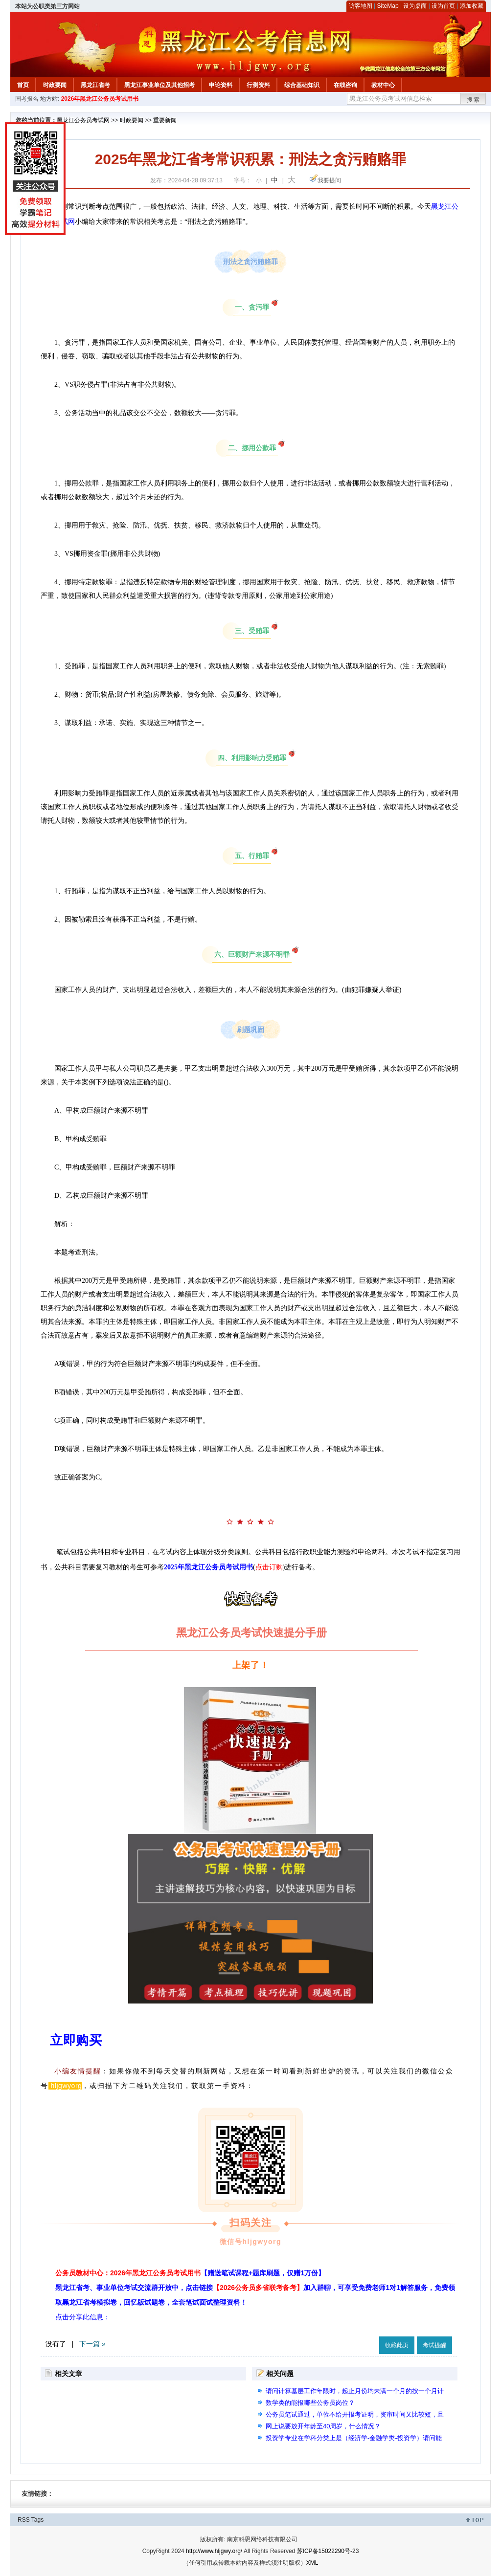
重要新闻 (165, 120)
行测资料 (258, 85)
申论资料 (220, 85)
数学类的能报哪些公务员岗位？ (310, 2402)
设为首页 (443, 5)
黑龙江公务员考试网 (83, 120)
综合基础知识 (301, 85)
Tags (37, 2519)
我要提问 (329, 180)
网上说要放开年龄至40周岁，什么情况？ (323, 2426)
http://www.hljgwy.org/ (214, 2551)
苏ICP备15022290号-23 (328, 2551)
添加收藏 (471, 5)
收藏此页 (397, 2345)
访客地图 (360, 5)
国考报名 (27, 98)
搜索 (473, 99)
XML (312, 2562)
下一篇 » (92, 2344)
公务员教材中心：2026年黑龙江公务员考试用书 (190, 2273)
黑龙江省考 (95, 85)
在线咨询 (345, 85)
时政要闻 (55, 85)
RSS (24, 2519)
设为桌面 (415, 5)
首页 (23, 85)
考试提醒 (434, 2345)
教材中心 (383, 85)
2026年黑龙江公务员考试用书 (100, 98)
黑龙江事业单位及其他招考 (159, 85)
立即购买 (76, 2040)
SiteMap (388, 5)
